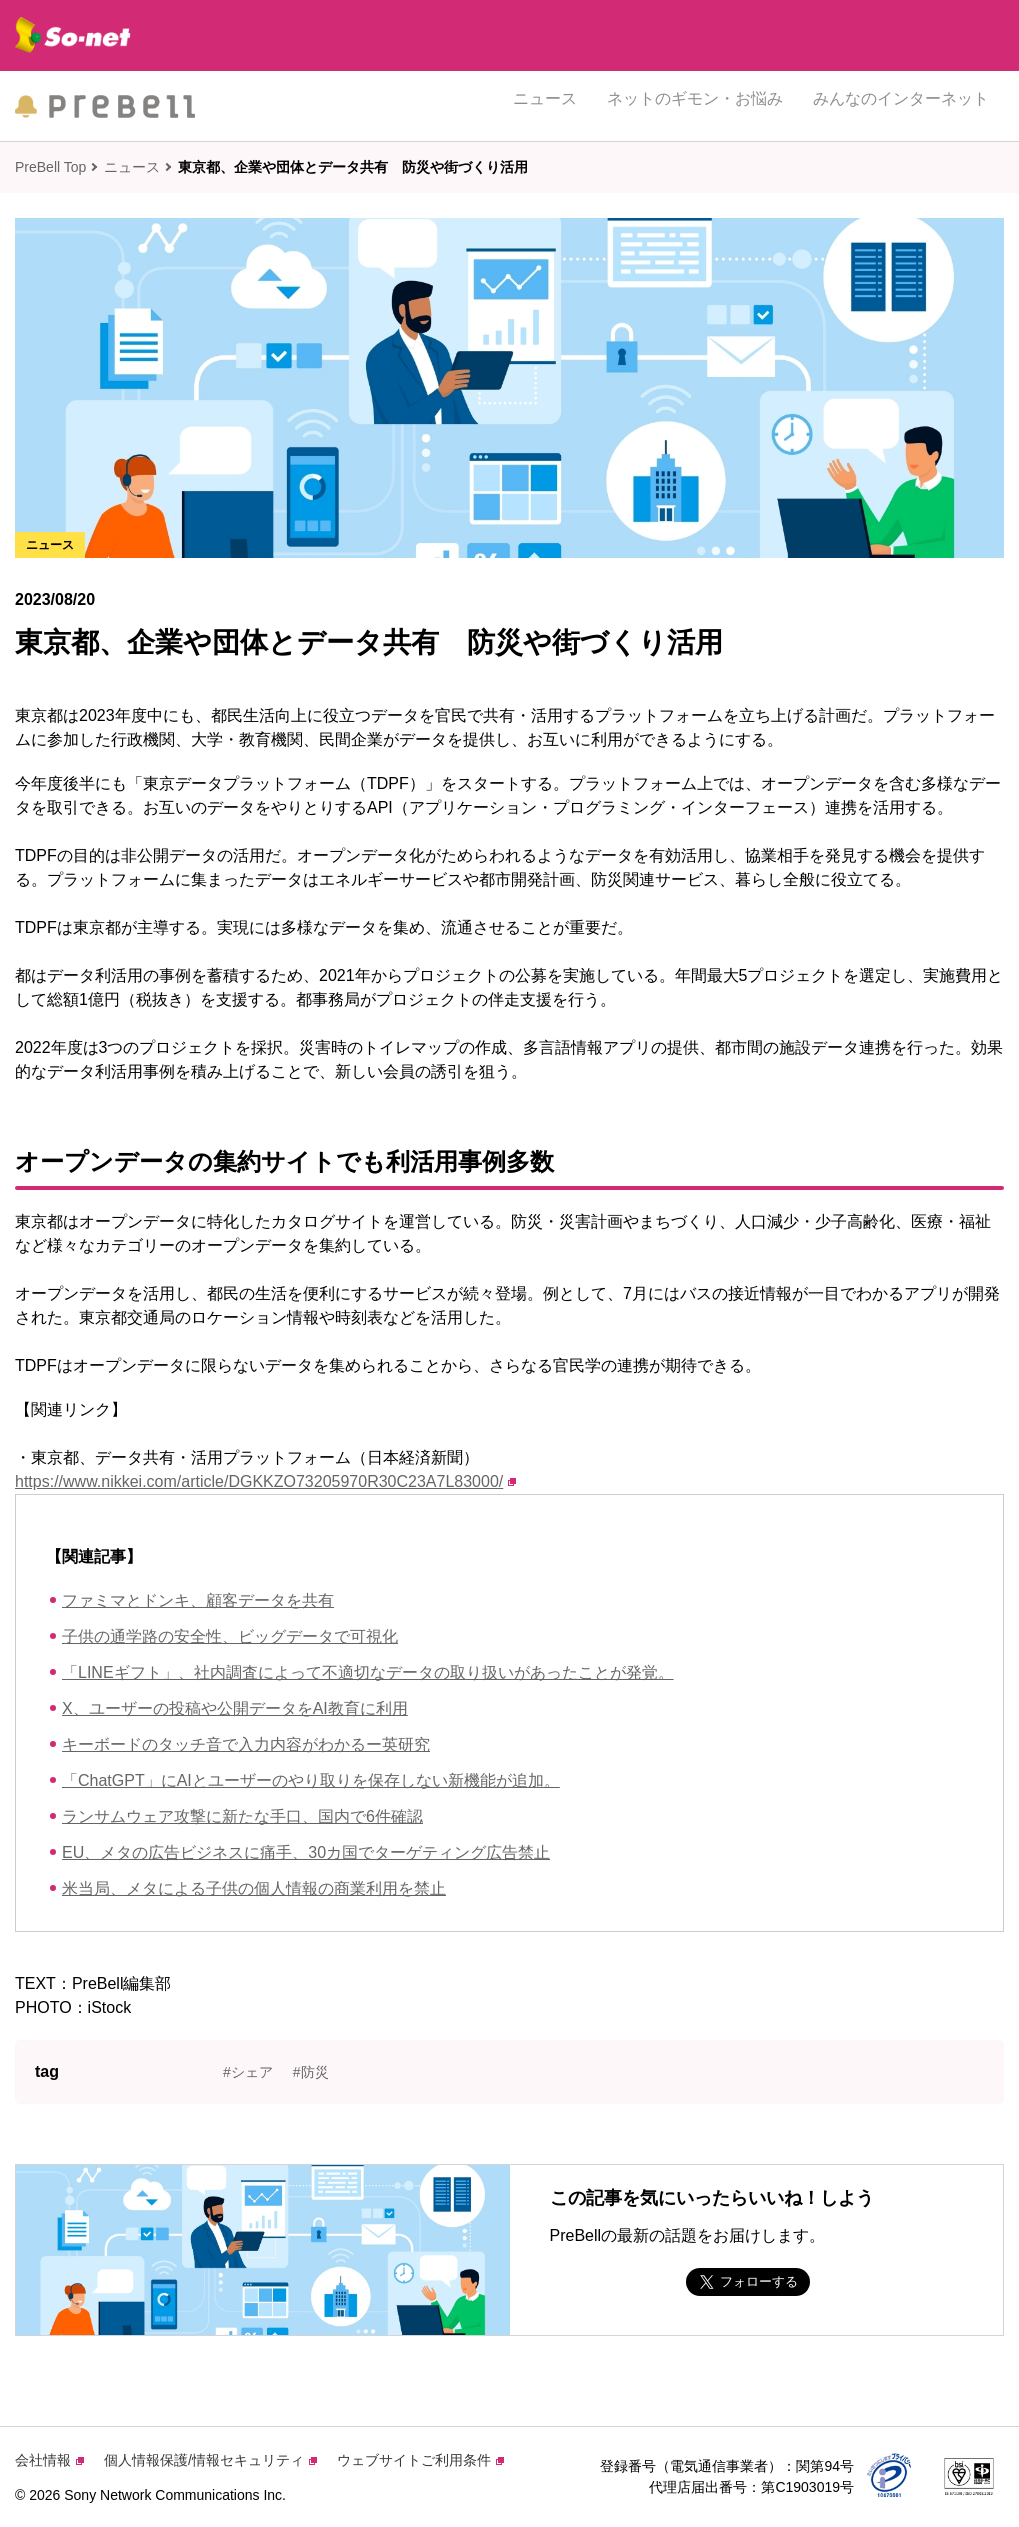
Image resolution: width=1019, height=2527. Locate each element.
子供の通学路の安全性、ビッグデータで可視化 (230, 1636)
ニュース (545, 105)
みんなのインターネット (901, 105)
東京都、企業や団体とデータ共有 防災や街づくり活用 (353, 167)
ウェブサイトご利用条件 (420, 2460)
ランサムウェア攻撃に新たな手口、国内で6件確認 (242, 1816)
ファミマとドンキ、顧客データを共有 (198, 1600)
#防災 (311, 2072)
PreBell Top (50, 167)
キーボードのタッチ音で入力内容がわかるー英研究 (246, 1744)
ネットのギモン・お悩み (695, 105)
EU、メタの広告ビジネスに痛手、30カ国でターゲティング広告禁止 (306, 1852)
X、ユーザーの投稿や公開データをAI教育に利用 (235, 1708)
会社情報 (49, 2460)
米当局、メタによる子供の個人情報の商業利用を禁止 (254, 1888)
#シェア (248, 2072)
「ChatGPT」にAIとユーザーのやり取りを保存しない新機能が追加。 (311, 1780)
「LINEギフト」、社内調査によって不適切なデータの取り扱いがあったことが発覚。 (368, 1672)
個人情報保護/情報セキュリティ (210, 2460)
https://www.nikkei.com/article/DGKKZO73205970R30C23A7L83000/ (265, 1481)
